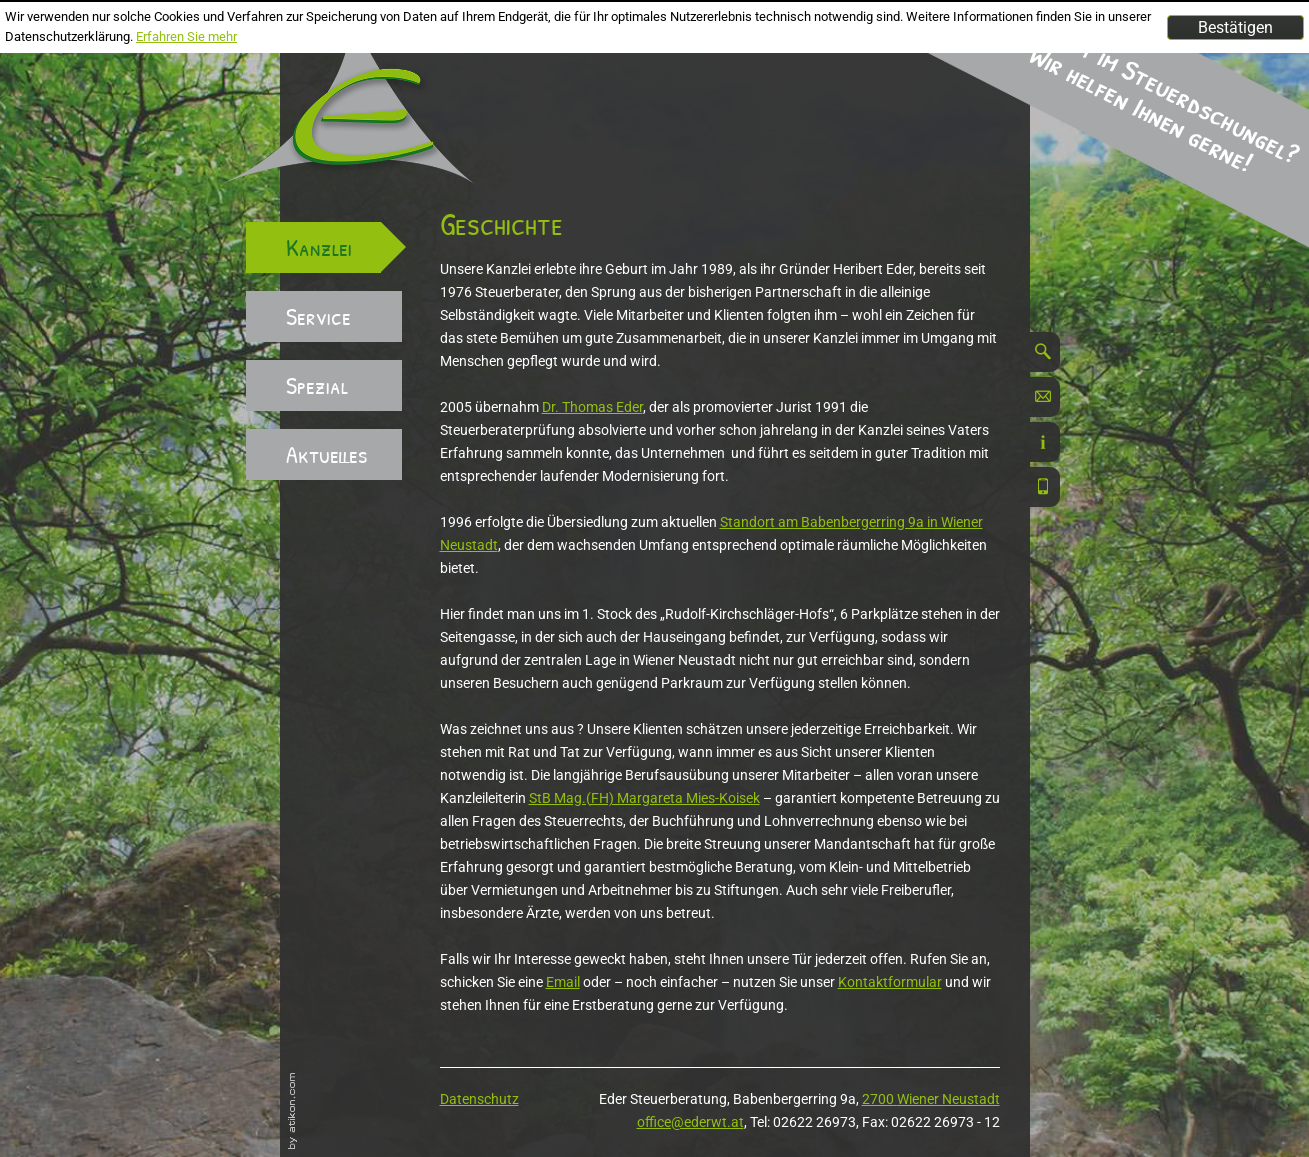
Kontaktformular (890, 982)
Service (318, 316)
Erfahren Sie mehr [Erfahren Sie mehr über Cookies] (186, 36)
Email (563, 982)
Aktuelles (327, 454)
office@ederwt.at (690, 1122)
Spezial (317, 385)
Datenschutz (479, 1099)
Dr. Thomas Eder (592, 407)
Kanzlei (319, 247)
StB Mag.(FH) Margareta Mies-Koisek (644, 798)
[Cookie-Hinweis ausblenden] (1235, 27)
